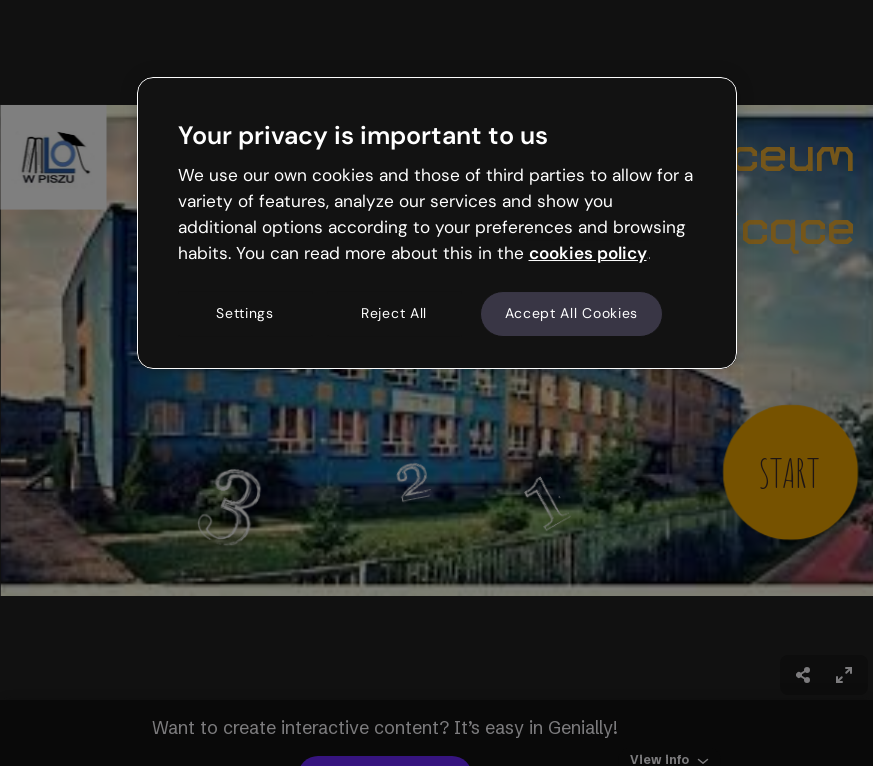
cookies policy (588, 253)
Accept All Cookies (572, 314)
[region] (437, 223)
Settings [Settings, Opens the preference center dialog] (245, 314)
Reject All (394, 314)
